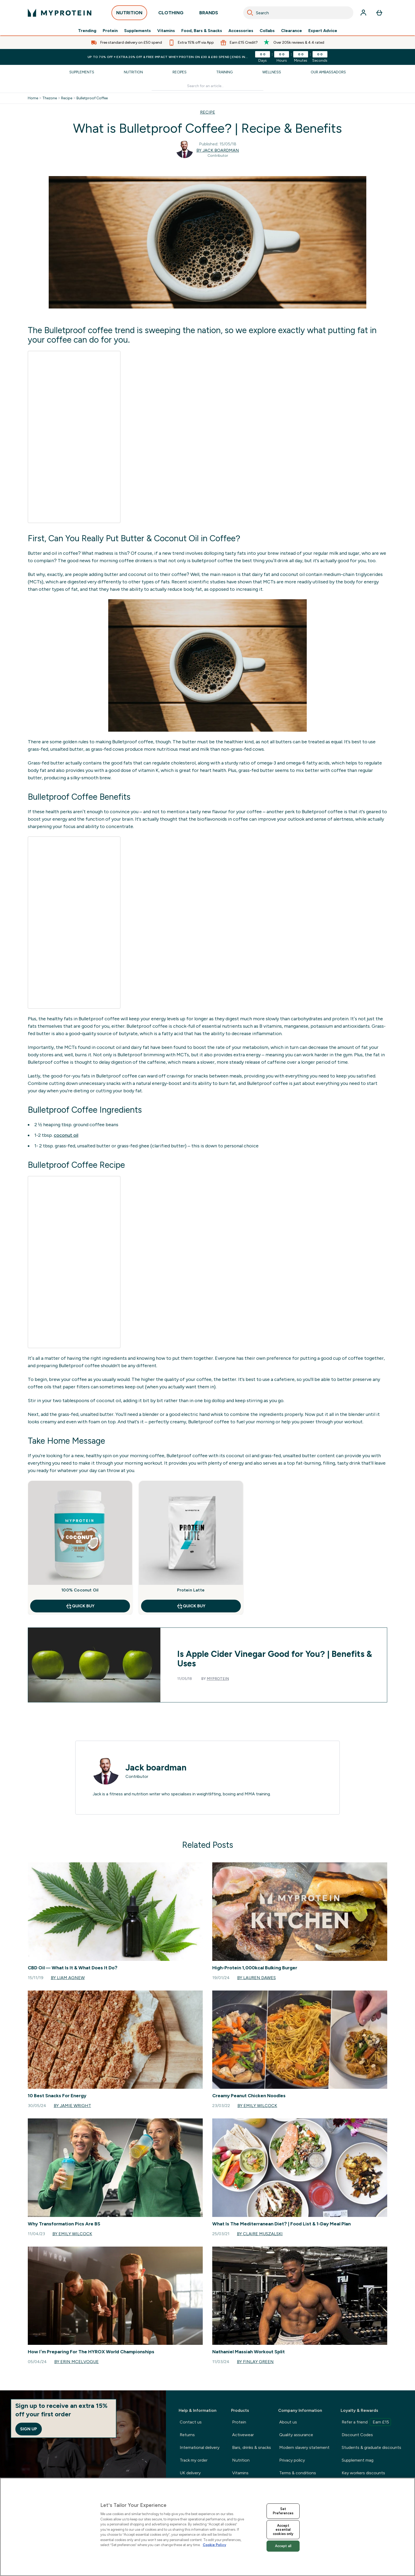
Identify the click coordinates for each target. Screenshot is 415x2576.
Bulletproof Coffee (92, 98)
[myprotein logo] (59, 12)
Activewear (243, 2434)
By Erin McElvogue (76, 2361)
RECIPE (207, 112)
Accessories (240, 31)
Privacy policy (292, 2460)
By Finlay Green (255, 2361)
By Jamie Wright (72, 2105)
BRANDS (208, 14)
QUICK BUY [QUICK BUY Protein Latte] (191, 1606)
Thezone (49, 98)
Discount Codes (357, 2434)
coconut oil (66, 1135)
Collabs (267, 31)
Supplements (137, 31)
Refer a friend (366, 2422)
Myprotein (218, 1678)
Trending (87, 31)
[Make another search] (208, 86)
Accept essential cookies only (283, 2530)
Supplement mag (357, 2460)
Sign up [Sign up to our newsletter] (28, 2428)
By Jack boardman (217, 150)
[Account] (363, 12)
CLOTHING (170, 14)
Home (33, 98)
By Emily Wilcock (257, 2105)
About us (288, 2422)
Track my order (194, 2460)
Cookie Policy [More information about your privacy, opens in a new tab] (214, 2545)
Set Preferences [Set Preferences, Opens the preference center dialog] (283, 2511)
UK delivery (190, 2472)
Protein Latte (191, 1590)
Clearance (291, 31)
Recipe (66, 98)
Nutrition (133, 72)
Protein (110, 31)
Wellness (271, 72)
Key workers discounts (363, 2472)
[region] (207, 2527)
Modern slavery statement (304, 2447)
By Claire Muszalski (260, 2233)
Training (224, 72)
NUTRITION (129, 14)
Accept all (283, 2546)
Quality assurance (296, 2434)
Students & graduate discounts (371, 2447)
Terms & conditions (297, 2472)
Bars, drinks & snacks (251, 2447)
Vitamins (166, 31)
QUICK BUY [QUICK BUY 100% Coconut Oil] (80, 1606)
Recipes (180, 72)
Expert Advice (322, 31)
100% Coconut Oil (79, 1590)
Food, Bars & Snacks (201, 31)
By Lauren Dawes (256, 1977)
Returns (187, 2434)
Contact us (191, 2422)
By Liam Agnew (68, 1977)
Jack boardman (156, 1767)
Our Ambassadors (328, 72)
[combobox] (298, 12)
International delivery (199, 2447)
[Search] (250, 12)
